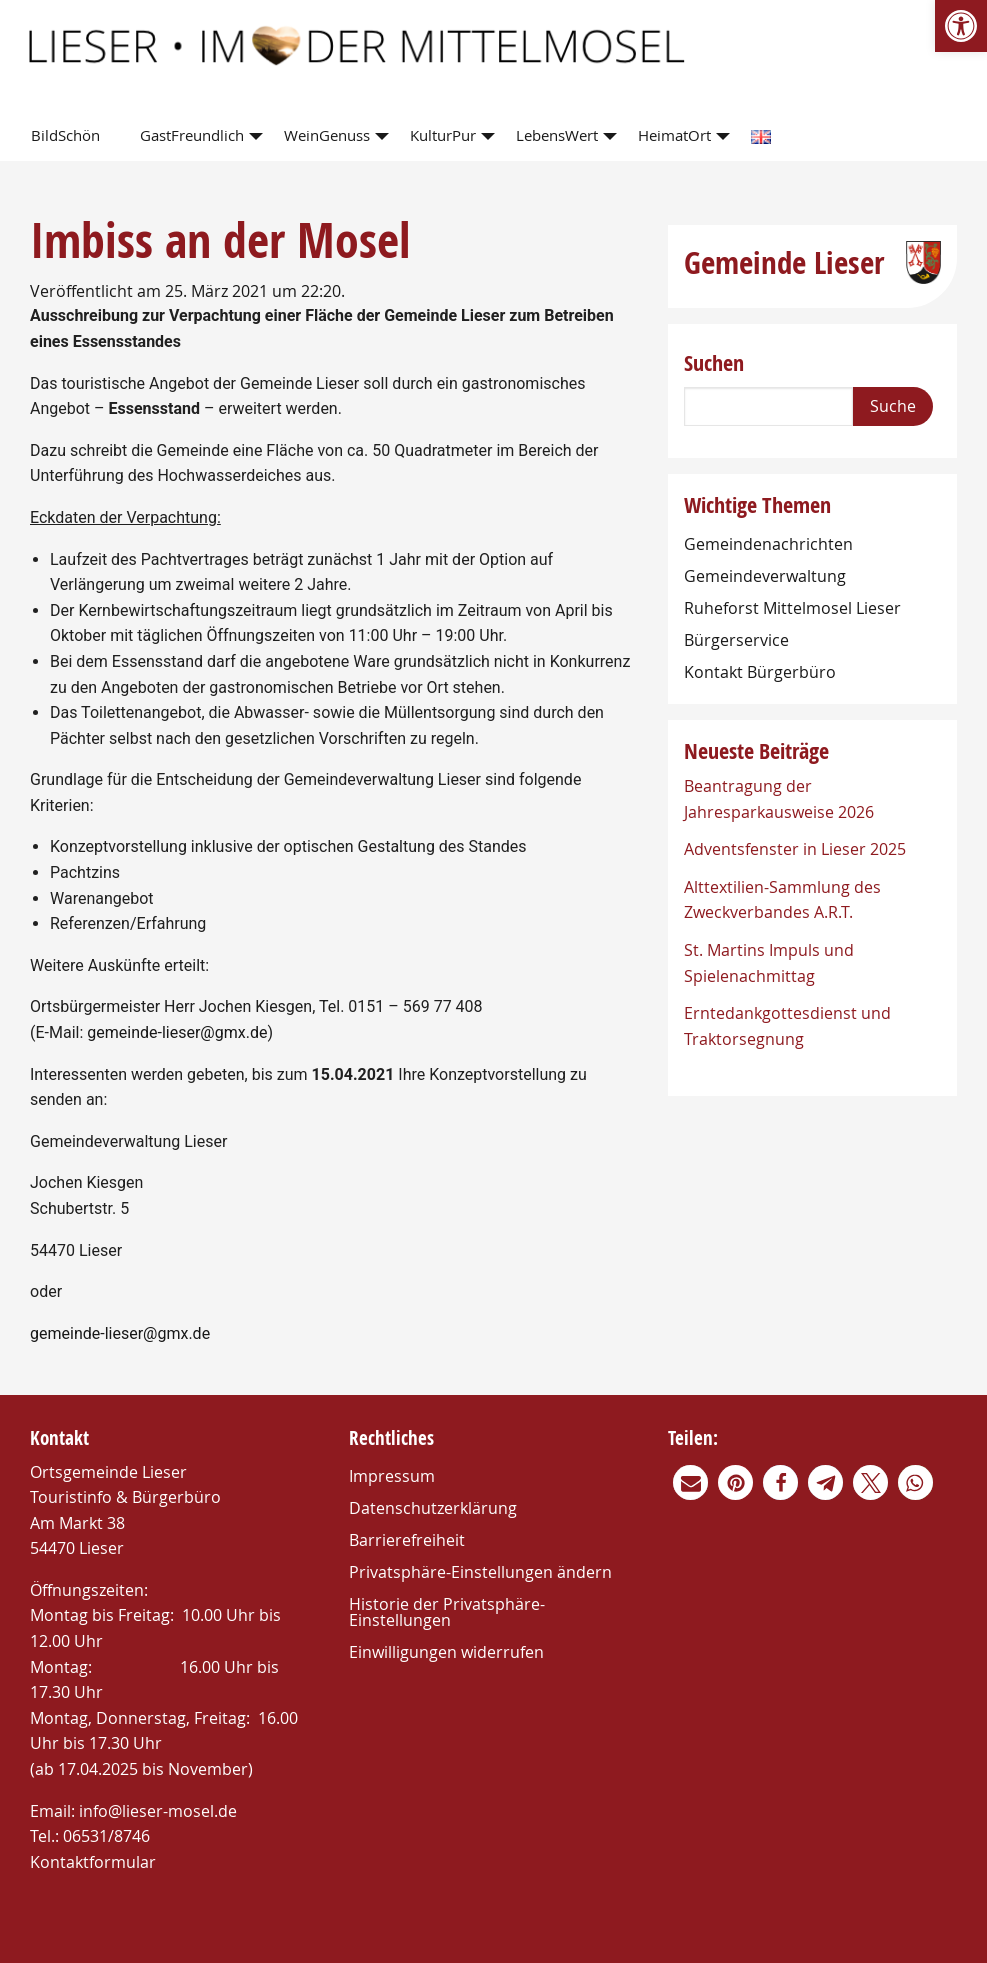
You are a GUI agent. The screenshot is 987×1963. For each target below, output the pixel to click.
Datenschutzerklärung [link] (433, 1508)
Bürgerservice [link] (736, 640)
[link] (961, 26)
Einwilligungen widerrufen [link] (446, 1652)
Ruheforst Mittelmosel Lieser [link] (792, 608)
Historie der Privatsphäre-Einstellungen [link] (447, 1612)
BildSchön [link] (65, 135)
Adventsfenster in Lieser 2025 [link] (795, 849)
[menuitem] (69, 136)
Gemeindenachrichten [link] (768, 544)
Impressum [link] (392, 1476)
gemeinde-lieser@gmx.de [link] (177, 1032)
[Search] (768, 406)
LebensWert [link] (557, 135)
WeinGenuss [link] (327, 135)
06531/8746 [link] (106, 1836)
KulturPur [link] (443, 135)
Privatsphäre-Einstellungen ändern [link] (480, 1572)
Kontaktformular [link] (93, 1862)
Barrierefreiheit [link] (407, 1540)
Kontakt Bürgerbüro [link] (760, 672)
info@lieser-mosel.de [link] (158, 1811)
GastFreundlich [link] (192, 135)
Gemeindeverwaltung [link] (765, 576)
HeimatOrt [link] (674, 135)
